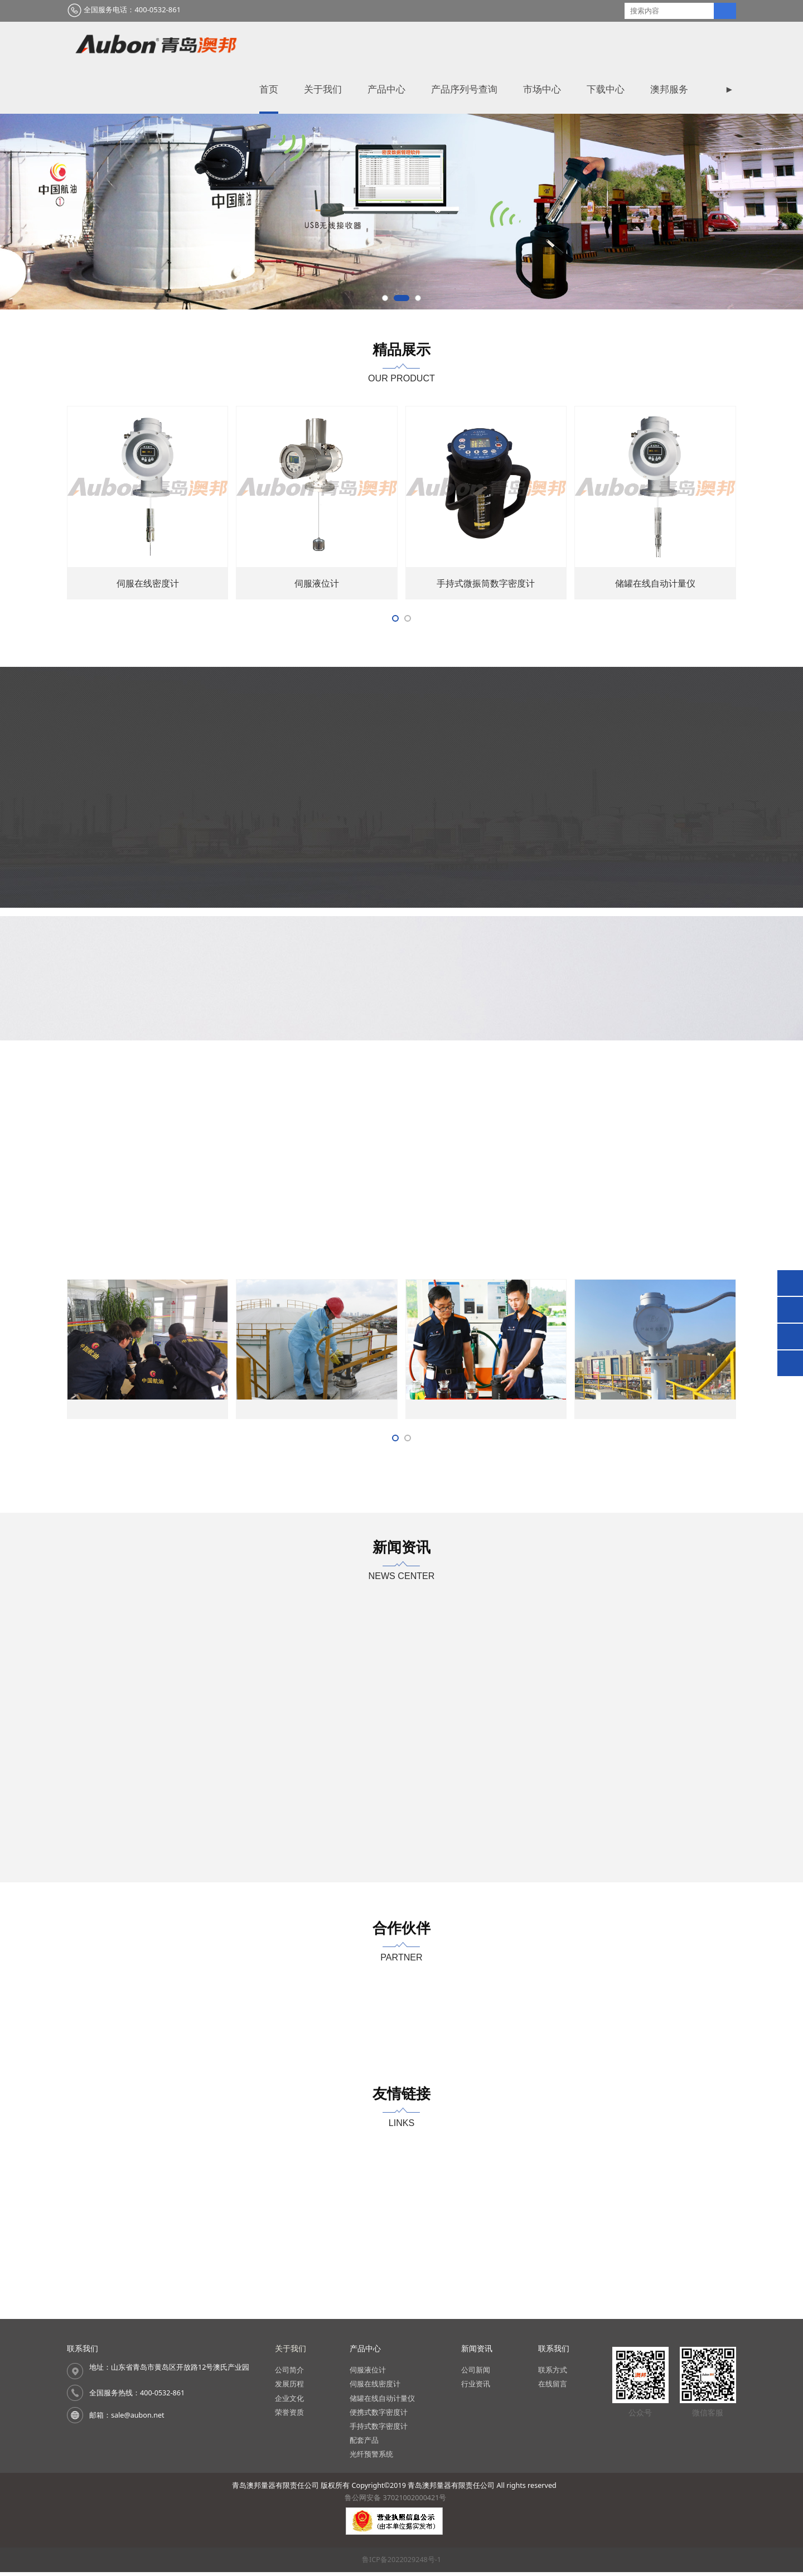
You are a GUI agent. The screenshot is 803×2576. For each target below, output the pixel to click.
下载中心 (625, 45)
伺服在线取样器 (485, 652)
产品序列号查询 (483, 45)
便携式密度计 (317, 652)
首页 (287, 45)
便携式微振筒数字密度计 (148, 652)
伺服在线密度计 (655, 652)
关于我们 (342, 45)
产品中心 (405, 45)
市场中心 (561, 45)
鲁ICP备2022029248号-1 (401, 2563)
